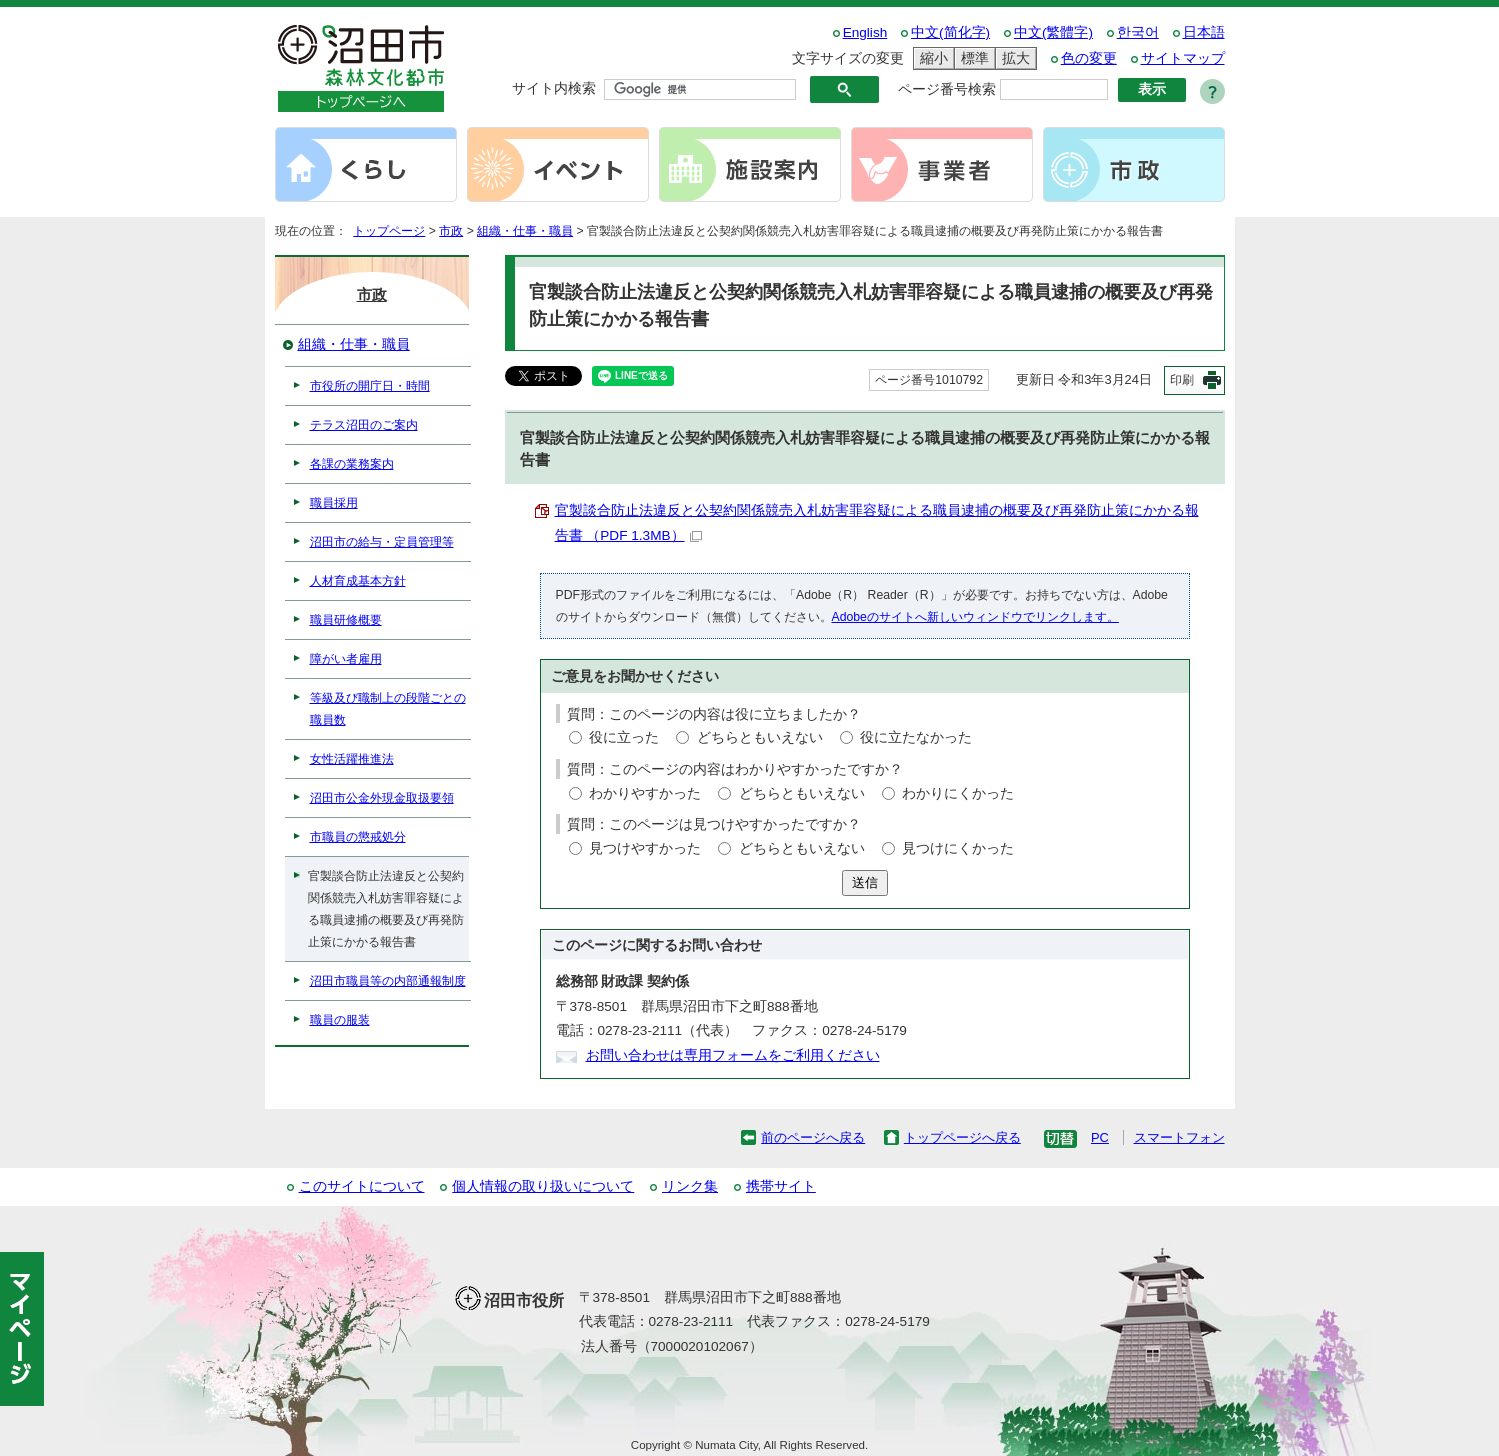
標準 (972, 58)
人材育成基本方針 (358, 581)
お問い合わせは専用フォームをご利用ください (733, 1055)
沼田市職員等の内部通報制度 (388, 981)
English (865, 32)
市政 (451, 231)
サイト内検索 (554, 88)
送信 (865, 882)
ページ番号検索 (947, 89)
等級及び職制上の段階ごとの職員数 (388, 709)
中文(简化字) (950, 32)
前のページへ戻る (813, 1137)
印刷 (1182, 380)
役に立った (624, 737)
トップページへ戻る (962, 1137)
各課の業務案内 (352, 464)
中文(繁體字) (1053, 32)
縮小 (931, 58)
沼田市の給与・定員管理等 (382, 542)
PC (1100, 1137)
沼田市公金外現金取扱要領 (382, 798)
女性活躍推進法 (352, 759)
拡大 (1013, 58)
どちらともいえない (760, 737)
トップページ (389, 231)
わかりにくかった (958, 793)
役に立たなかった (916, 737)
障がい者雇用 (346, 659)
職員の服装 (340, 1020)
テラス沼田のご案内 (364, 425)
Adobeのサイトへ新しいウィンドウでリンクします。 (975, 617)
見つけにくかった (958, 848)
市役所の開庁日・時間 (370, 386)
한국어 (1138, 32)
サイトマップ (1183, 58)
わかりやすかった (645, 793)
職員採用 (334, 503)
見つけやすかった (645, 848)
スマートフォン (1179, 1137)
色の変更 (1089, 58)
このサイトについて (362, 1186)
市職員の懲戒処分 (358, 837)
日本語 (1204, 32)
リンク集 (690, 1186)
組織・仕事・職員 (525, 231)
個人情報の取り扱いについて (543, 1186)
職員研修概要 (346, 620)
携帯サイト (781, 1186)
